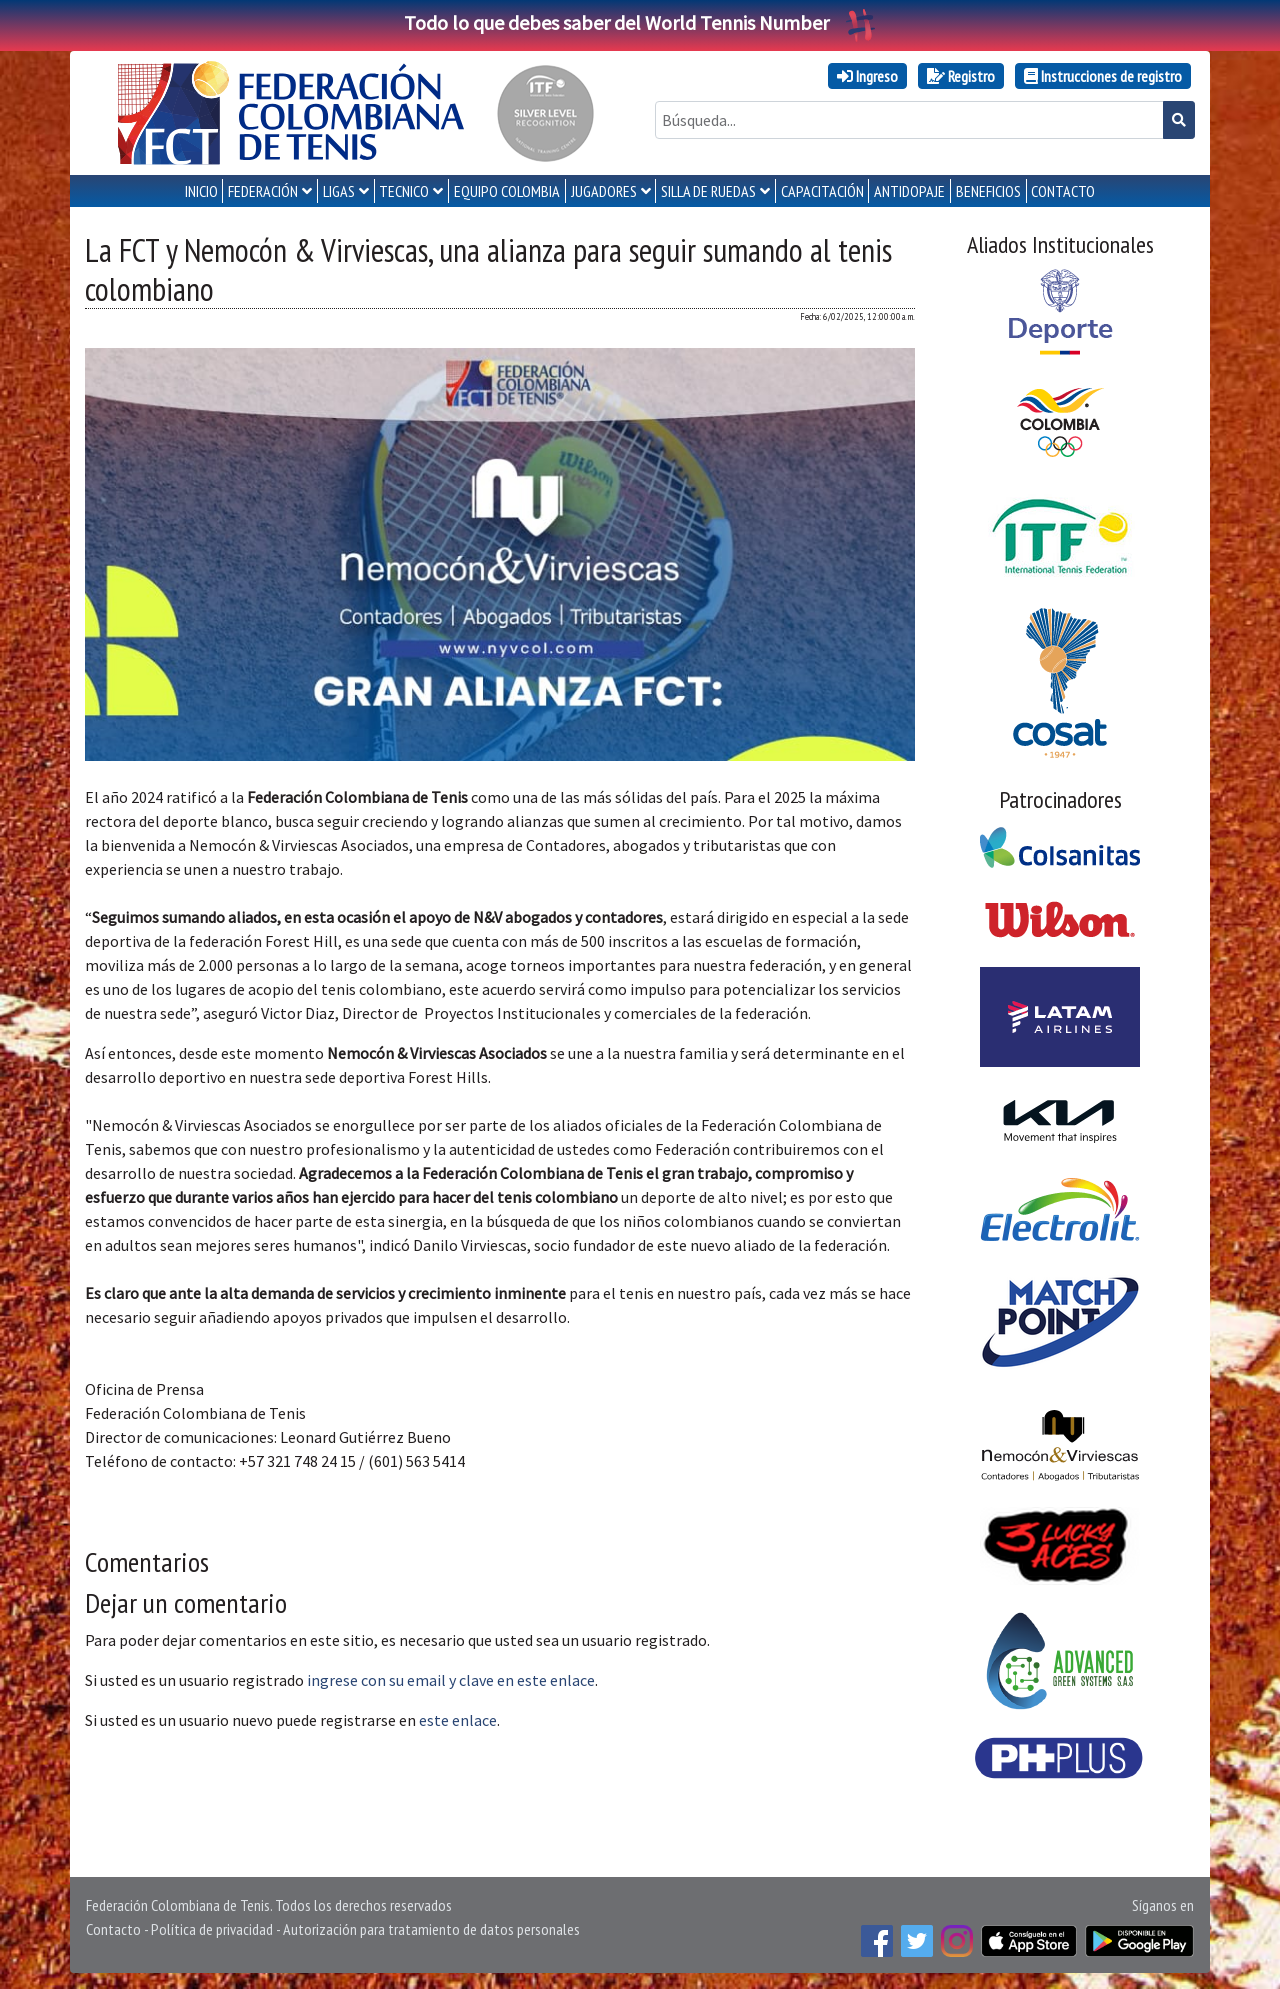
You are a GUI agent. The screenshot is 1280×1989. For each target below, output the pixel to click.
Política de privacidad (212, 1929)
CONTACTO (1063, 191)
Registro (961, 76)
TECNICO (404, 191)
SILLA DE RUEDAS (708, 191)
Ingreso (867, 76)
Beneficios (988, 191)
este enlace (458, 1720)
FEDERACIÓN (263, 191)
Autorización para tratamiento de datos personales (431, 1929)
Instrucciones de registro (1103, 76)
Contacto (113, 1929)
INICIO (201, 191)
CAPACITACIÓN (822, 191)
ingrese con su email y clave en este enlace (451, 1680)
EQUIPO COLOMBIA (507, 191)
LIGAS (339, 191)
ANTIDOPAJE (909, 191)
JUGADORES (604, 191)
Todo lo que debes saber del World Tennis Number (640, 22)
